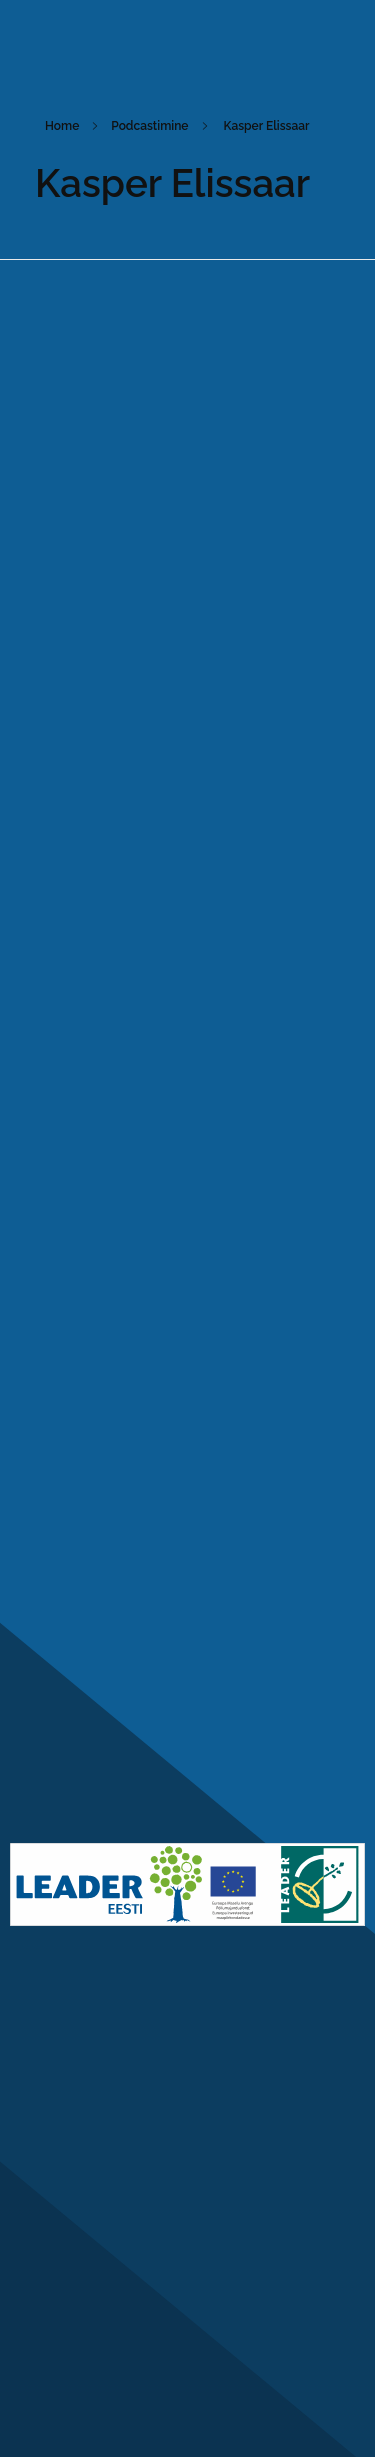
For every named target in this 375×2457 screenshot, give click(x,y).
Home (62, 126)
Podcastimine (149, 126)
